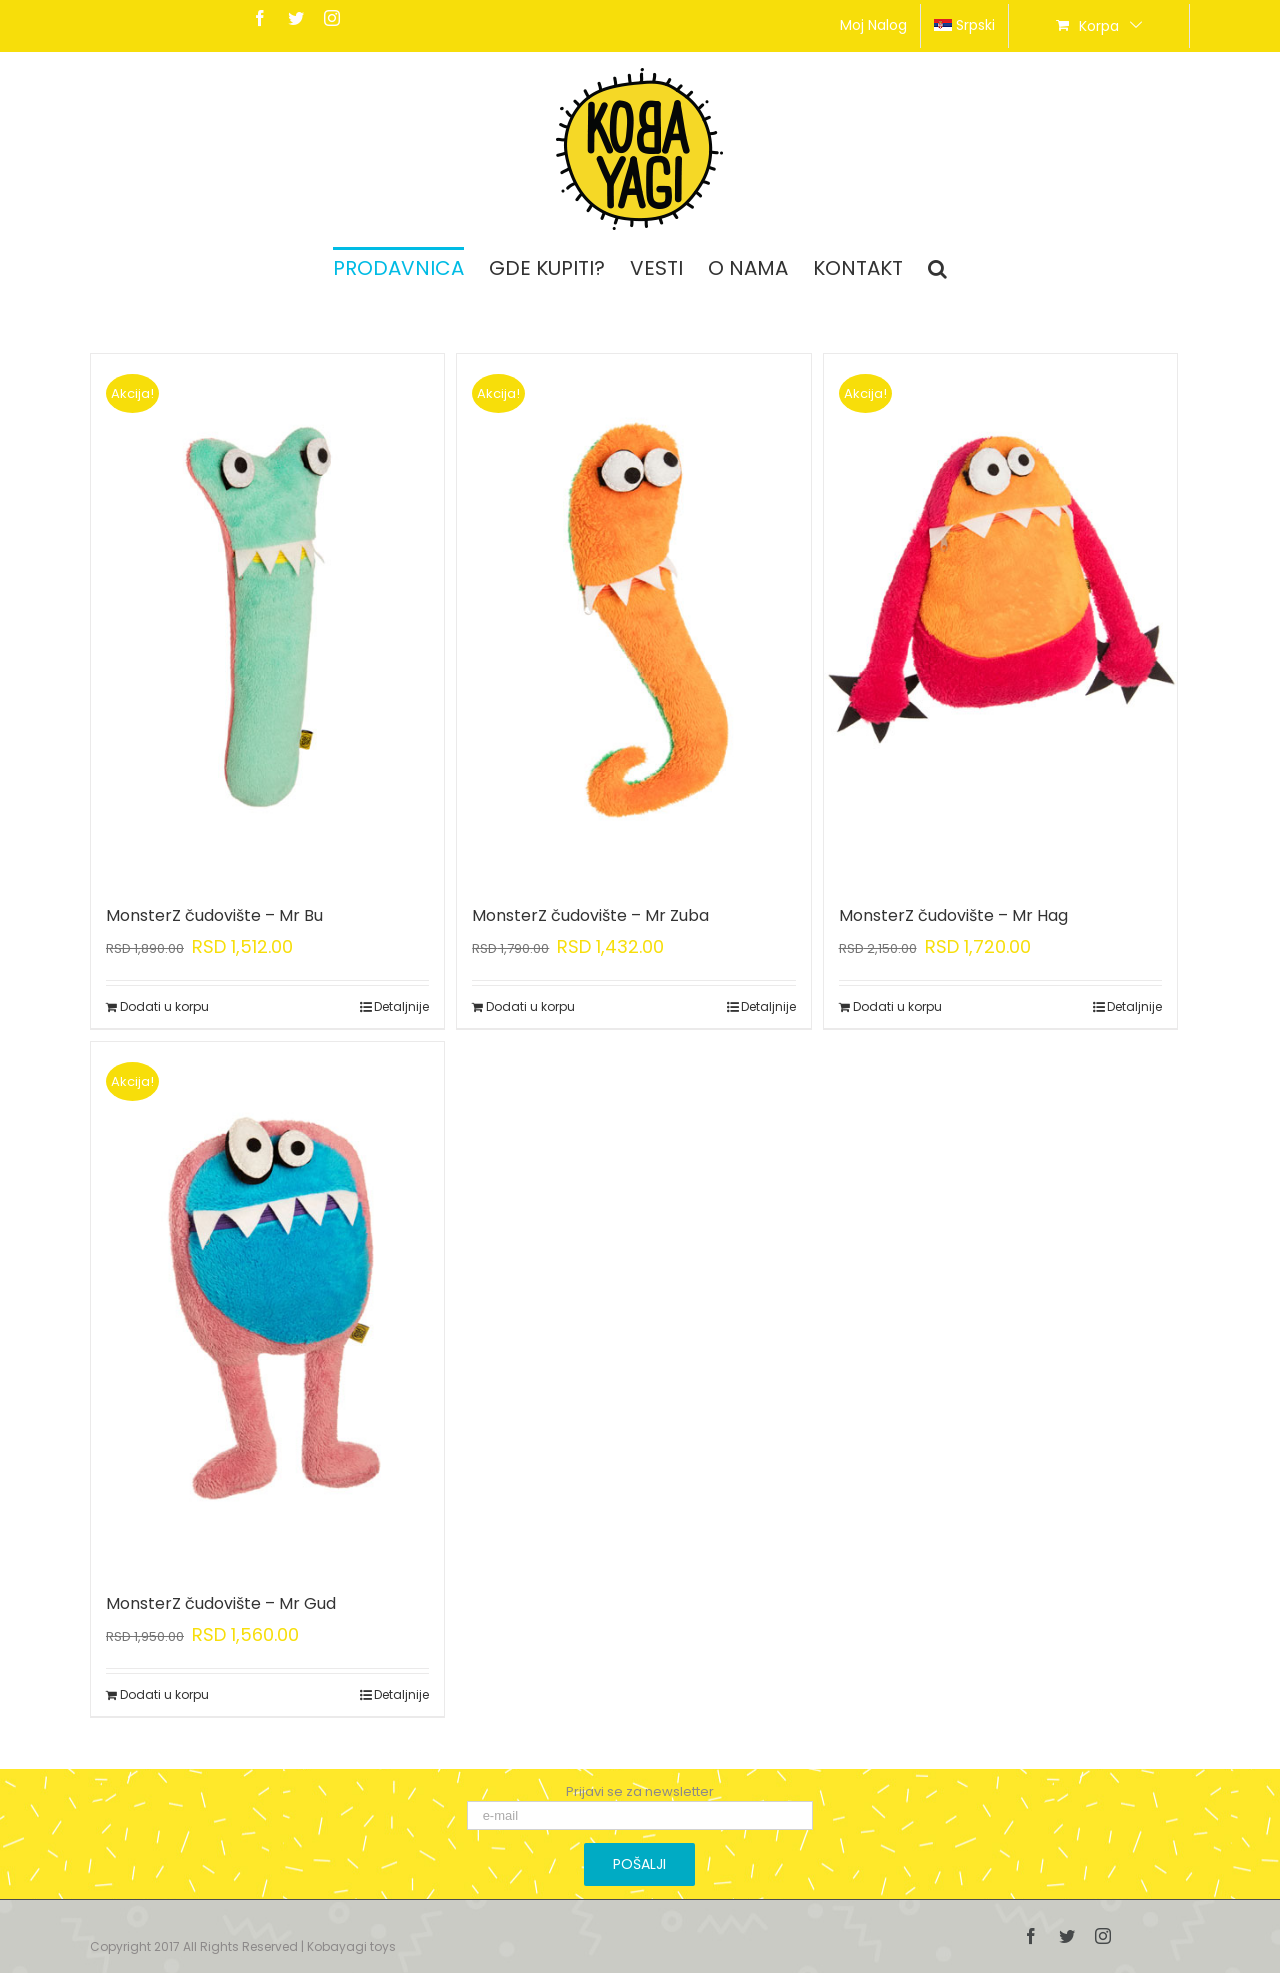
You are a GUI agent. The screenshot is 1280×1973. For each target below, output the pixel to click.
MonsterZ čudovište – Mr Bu (214, 915)
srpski (964, 25)
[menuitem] (873, 26)
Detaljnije (401, 1006)
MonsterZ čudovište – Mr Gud (221, 1603)
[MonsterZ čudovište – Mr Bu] (267, 619)
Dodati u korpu (164, 1006)
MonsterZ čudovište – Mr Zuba (590, 915)
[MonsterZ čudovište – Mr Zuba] (633, 619)
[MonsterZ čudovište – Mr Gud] (267, 1307)
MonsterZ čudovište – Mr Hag (953, 915)
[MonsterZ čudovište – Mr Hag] (1000, 619)
